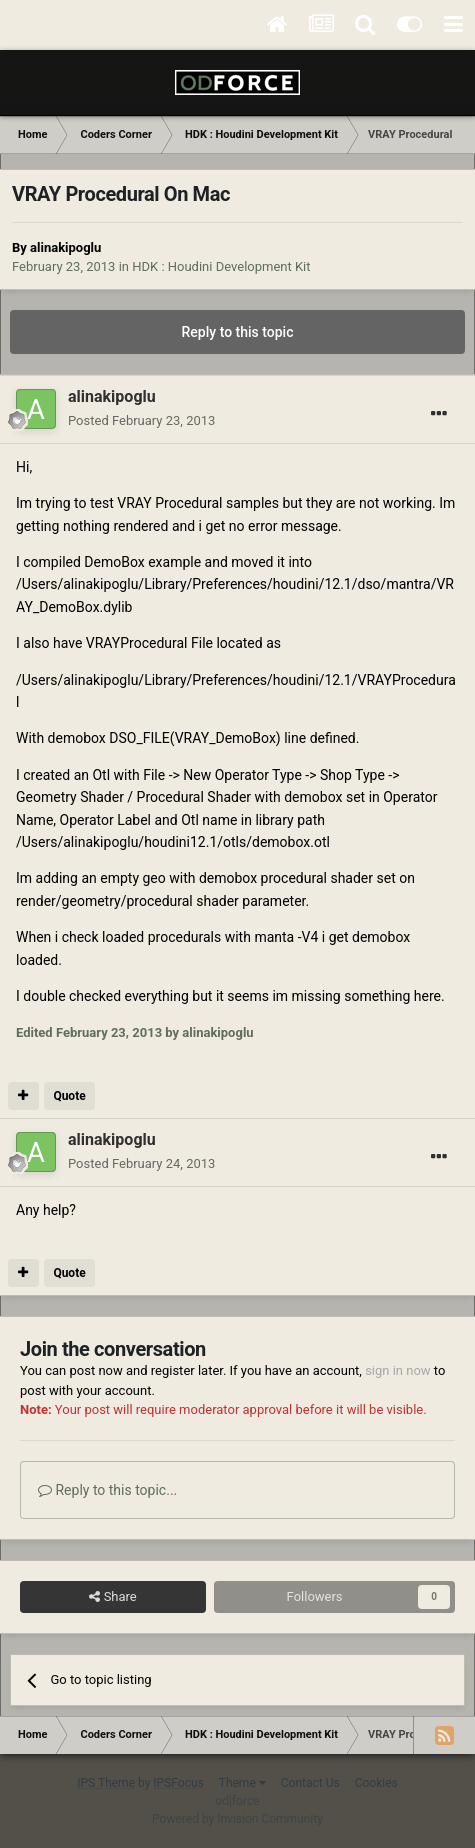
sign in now (398, 1370)
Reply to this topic (238, 332)
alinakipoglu (65, 247)
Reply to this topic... (107, 1490)
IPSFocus (178, 1783)
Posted (141, 420)
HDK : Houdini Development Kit (221, 266)
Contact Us (310, 1783)
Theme (242, 1783)
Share (112, 1597)
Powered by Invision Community (237, 1819)
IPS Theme (106, 1783)
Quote (69, 1096)
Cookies (376, 1783)
